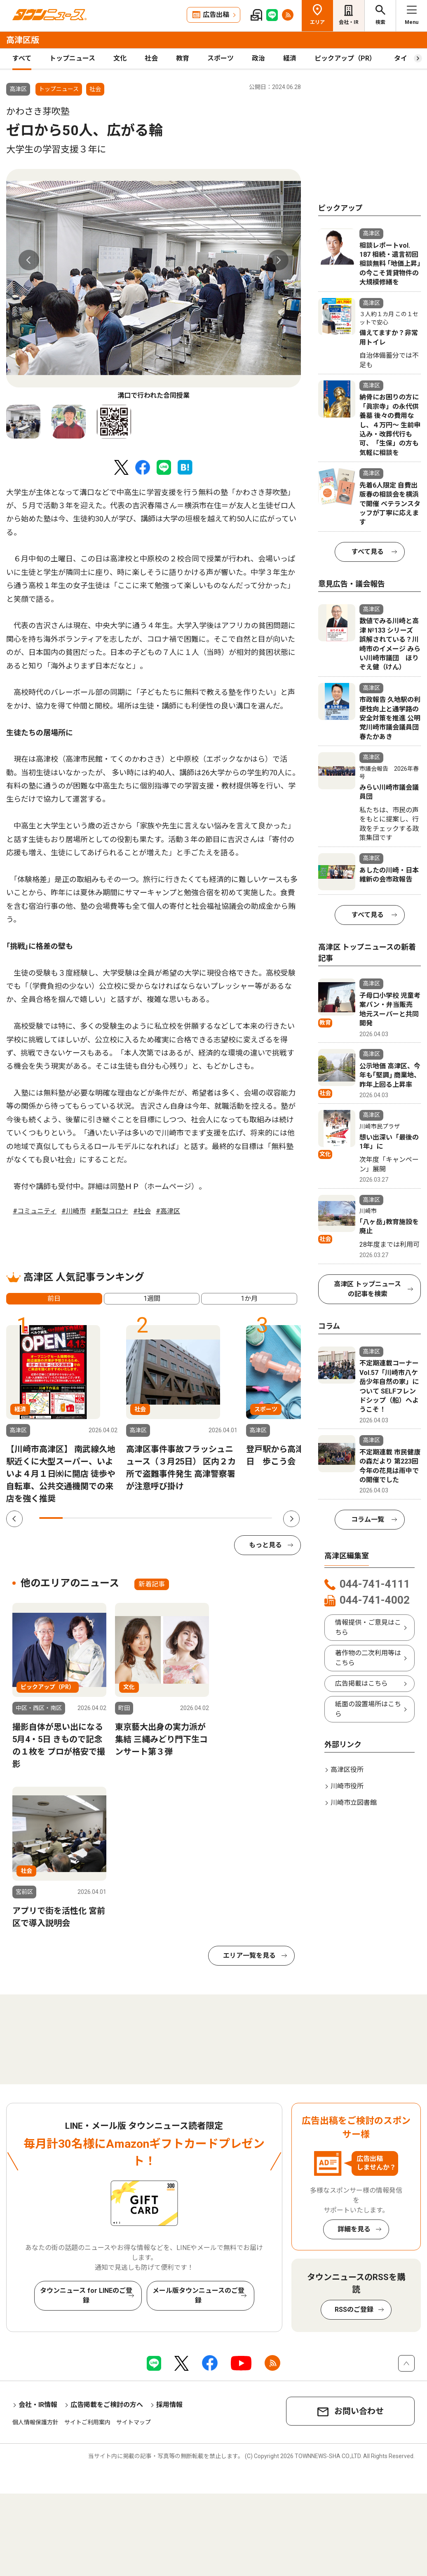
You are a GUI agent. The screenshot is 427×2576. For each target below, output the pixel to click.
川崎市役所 (347, 1786)
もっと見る (265, 1545)
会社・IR (349, 22)
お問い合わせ (359, 2411)
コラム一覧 (367, 1519)
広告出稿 (216, 15)
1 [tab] (51, 1518)
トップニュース (72, 58)
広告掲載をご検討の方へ (106, 2405)
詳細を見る (354, 2229)
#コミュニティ (34, 1211)
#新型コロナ (109, 1211)
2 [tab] (74, 1518)
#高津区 (168, 1211)
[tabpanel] (153, 285)
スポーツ (220, 58)
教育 (182, 58)
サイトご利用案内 (87, 2422)
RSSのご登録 (354, 2309)
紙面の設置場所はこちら (368, 1709)
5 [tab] (144, 1518)
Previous (29, 260)
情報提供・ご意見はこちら (368, 1627)
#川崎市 (73, 1211)
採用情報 (169, 2405)
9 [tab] (237, 1518)
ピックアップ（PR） (345, 58)
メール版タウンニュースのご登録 (198, 2295)
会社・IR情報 (38, 2405)
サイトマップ (133, 2422)
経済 (289, 58)
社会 (151, 58)
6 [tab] (167, 1518)
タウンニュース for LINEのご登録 (86, 2295)
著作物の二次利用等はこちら (368, 1658)
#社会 (142, 1211)
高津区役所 (347, 1770)
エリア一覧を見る (249, 1955)
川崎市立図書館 (354, 1802)
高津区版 (22, 40)
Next (278, 260)
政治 (258, 58)
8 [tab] (214, 1518)
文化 (120, 58)
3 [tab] (97, 1518)
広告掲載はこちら (361, 1683)
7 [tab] (190, 1518)
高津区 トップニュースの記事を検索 (367, 1289)
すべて (21, 58)
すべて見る (368, 552)
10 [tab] (260, 1518)
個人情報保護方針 (35, 2422)
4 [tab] (121, 1518)
